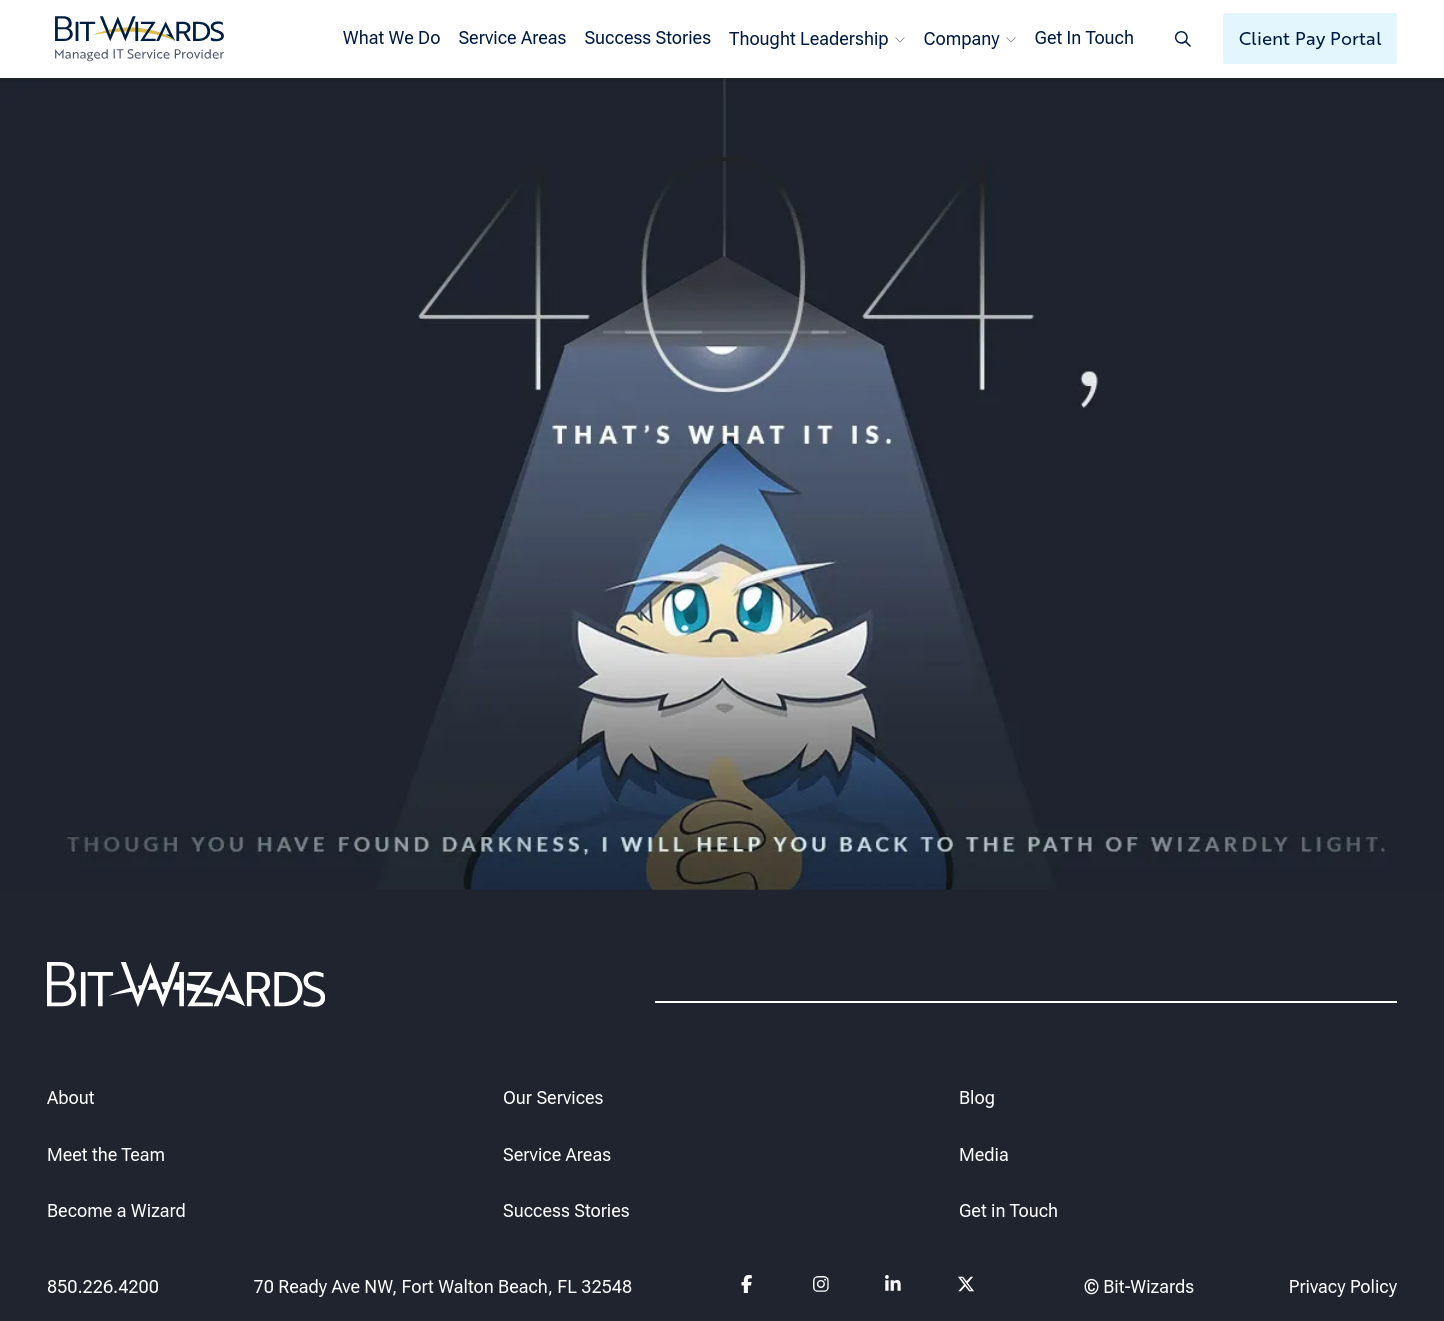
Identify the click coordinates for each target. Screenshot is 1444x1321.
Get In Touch (1084, 37)
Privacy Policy (1343, 1286)
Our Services (553, 1097)
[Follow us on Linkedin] (893, 1287)
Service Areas (512, 37)
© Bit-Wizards (1139, 1286)
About (70, 1097)
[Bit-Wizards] (139, 39)
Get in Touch (1008, 1211)
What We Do (392, 37)
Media (984, 1154)
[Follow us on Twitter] (966, 1287)
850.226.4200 (103, 1286)
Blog (977, 1097)
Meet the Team (106, 1154)
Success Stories (647, 37)
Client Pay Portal (1310, 38)
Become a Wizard (116, 1211)
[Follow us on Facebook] (749, 1287)
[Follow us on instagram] (821, 1287)
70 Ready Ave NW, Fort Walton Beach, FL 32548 (442, 1286)
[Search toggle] (1183, 38)
